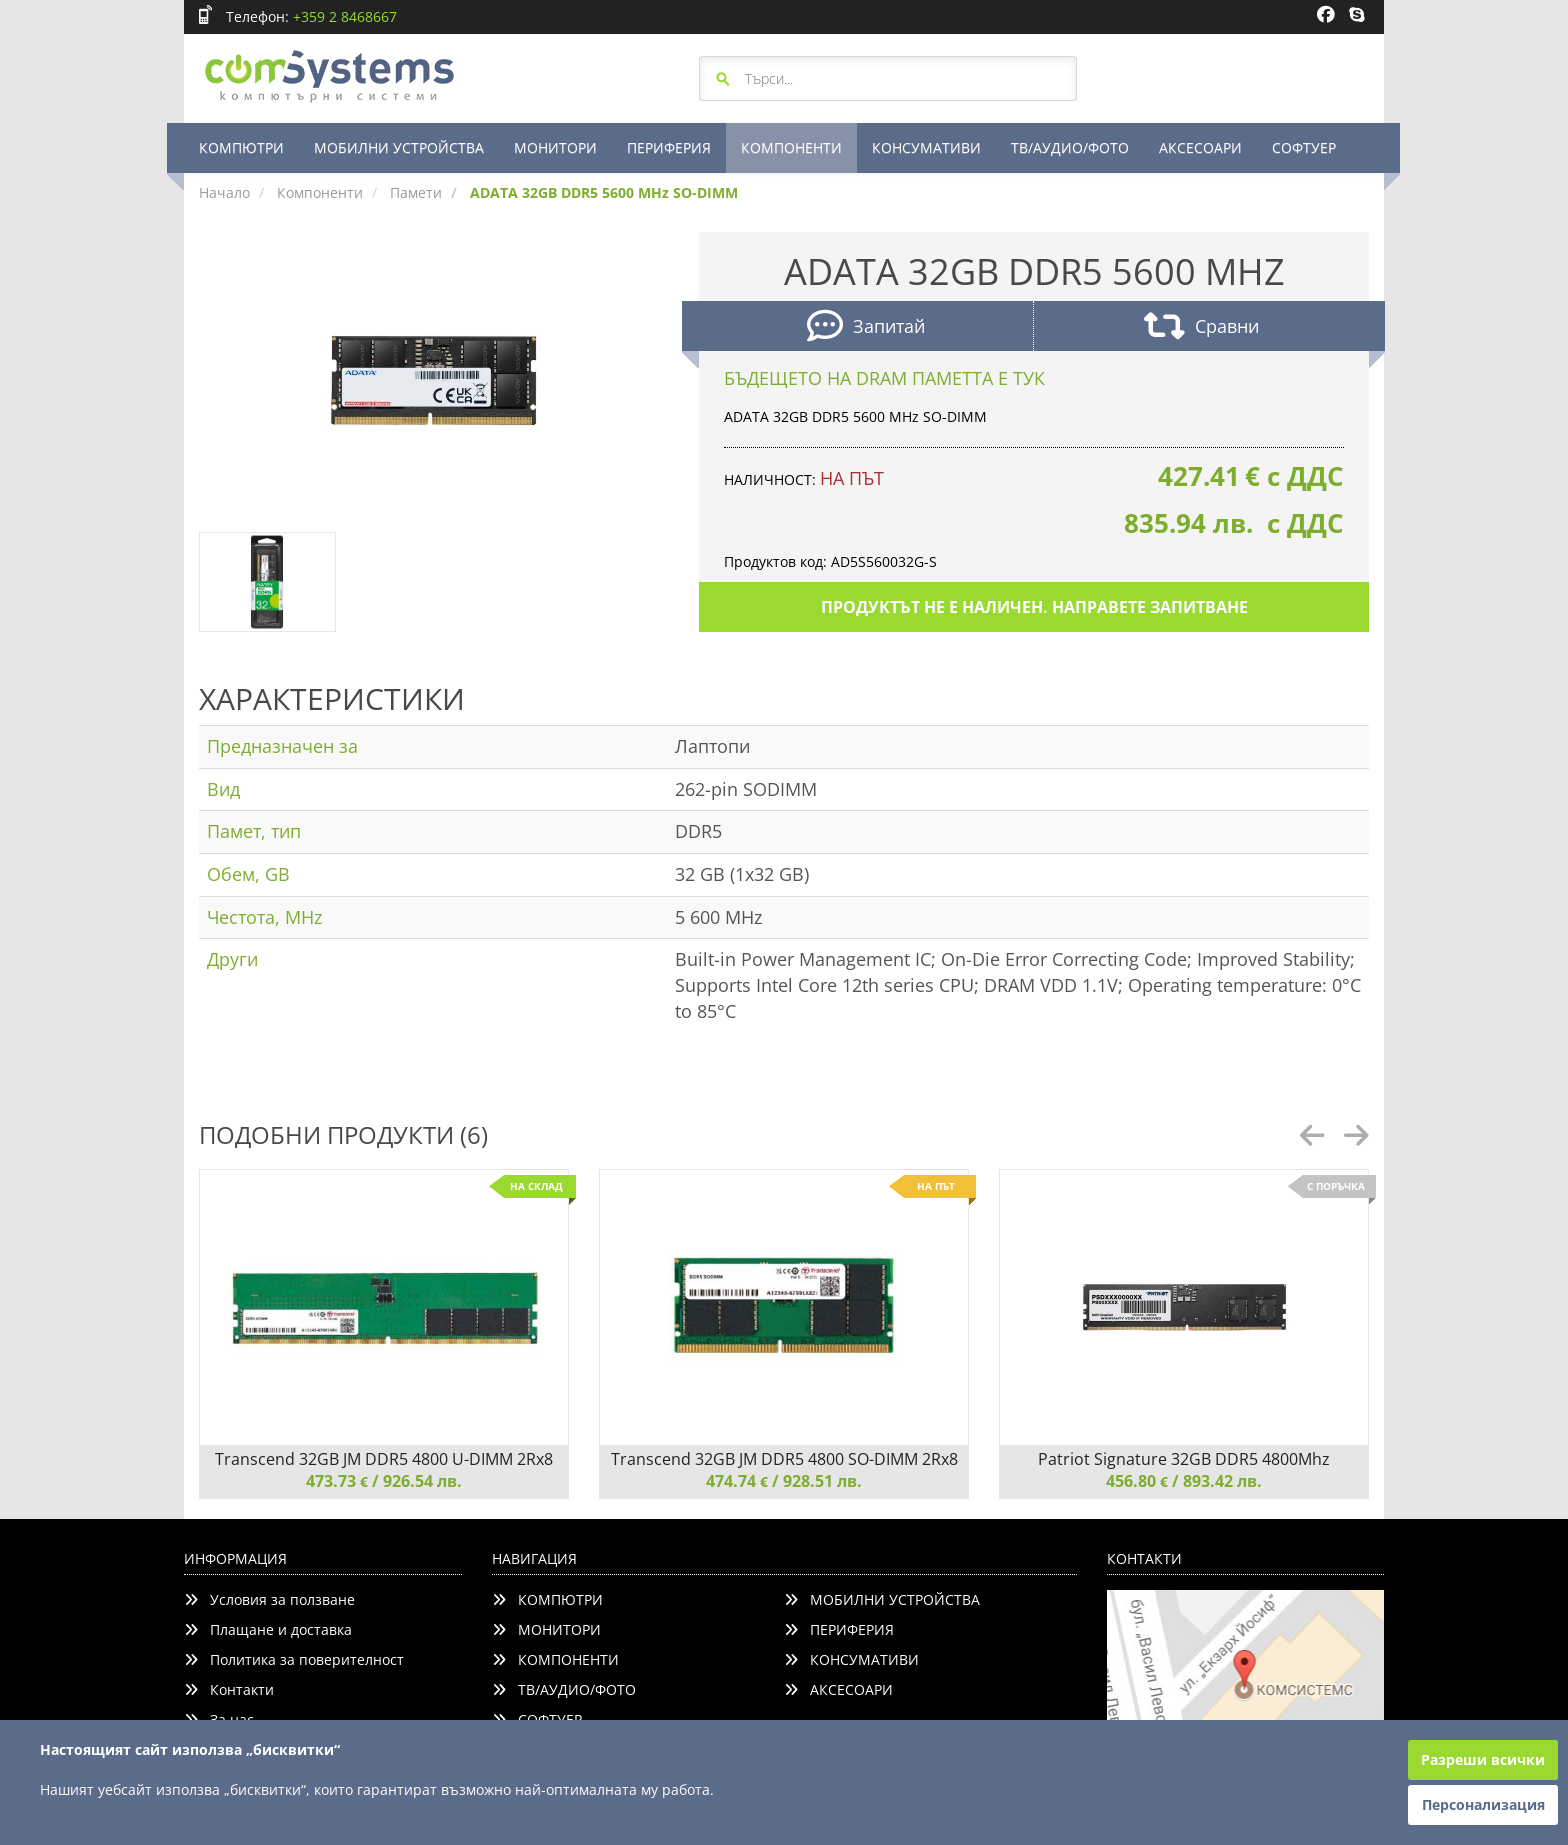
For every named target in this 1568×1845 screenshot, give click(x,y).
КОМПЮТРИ (241, 147)
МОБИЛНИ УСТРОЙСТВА (399, 147)
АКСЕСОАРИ (1200, 147)
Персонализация (1483, 1804)
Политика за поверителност (294, 1659)
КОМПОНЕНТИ (791, 147)
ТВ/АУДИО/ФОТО (1070, 147)
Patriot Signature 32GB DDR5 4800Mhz (1184, 1459)
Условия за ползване (269, 1599)
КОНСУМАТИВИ (926, 147)
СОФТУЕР (1304, 147)
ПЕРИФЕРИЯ (669, 147)
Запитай (866, 328)
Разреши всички (1483, 1759)
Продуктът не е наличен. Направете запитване (1034, 607)
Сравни (1201, 328)
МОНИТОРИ (555, 147)
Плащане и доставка (268, 1629)
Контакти (229, 1689)
